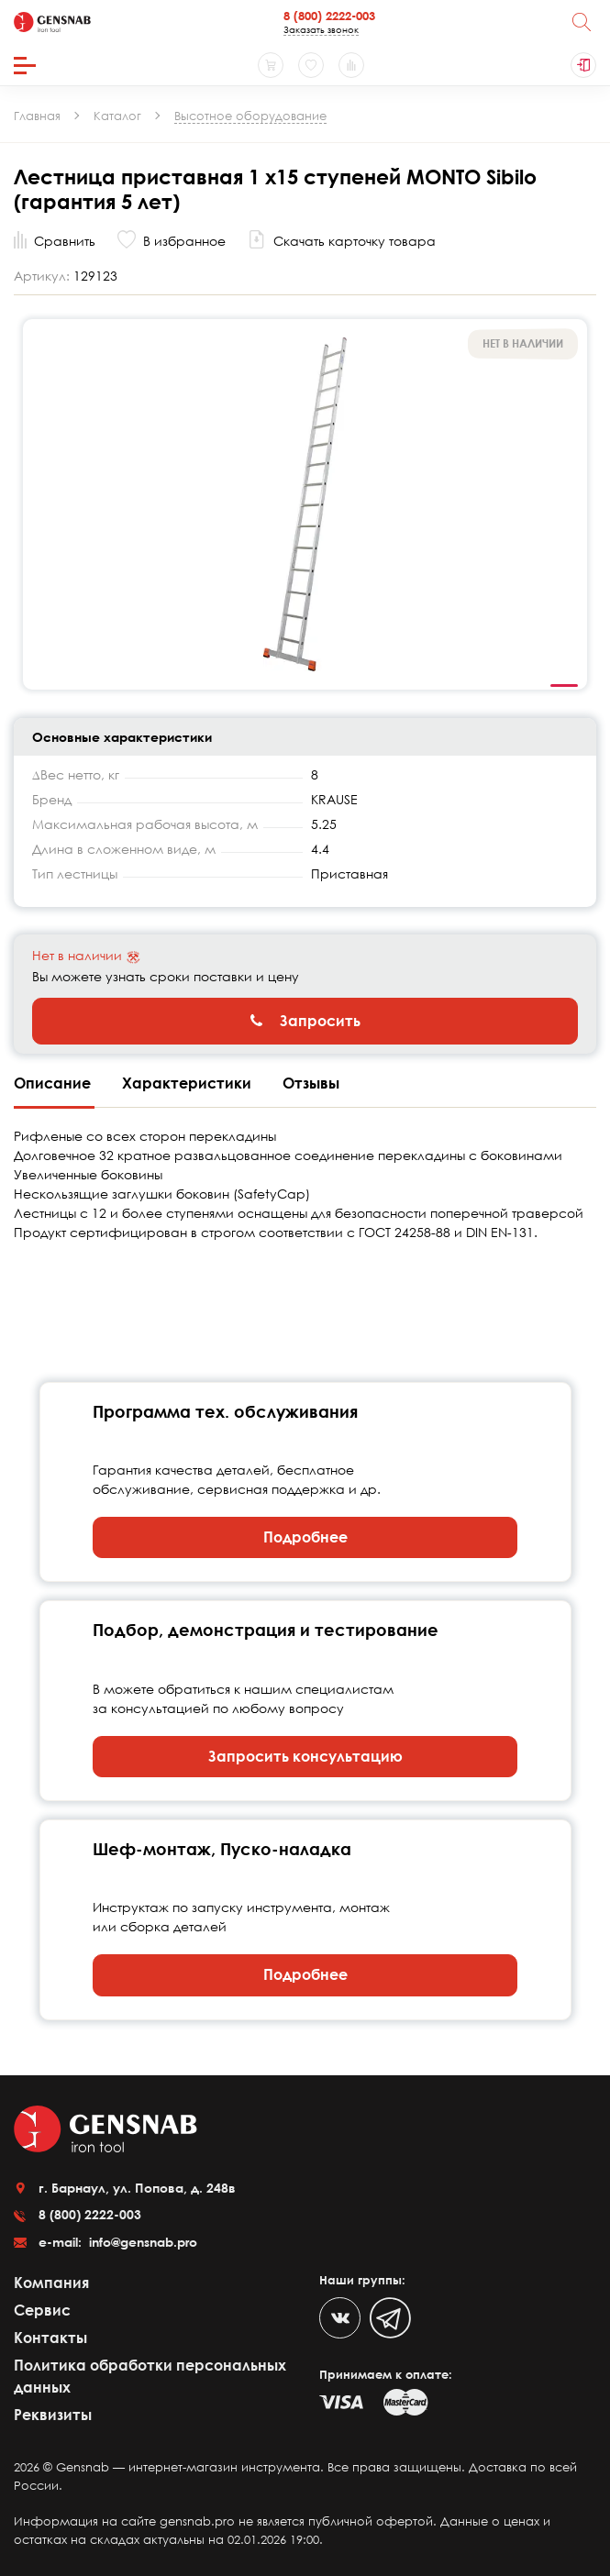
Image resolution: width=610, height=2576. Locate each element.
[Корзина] (270, 65)
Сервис (42, 2310)
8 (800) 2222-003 (329, 15)
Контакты (50, 2337)
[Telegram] (390, 2317)
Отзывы (311, 1083)
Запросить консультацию (305, 1756)
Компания (51, 2282)
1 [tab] (564, 685)
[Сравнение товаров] (351, 65)
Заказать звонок (321, 29)
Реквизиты (53, 2414)
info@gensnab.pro (141, 2242)
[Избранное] (311, 65)
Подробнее (305, 1537)
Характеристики (188, 1083)
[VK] (339, 2317)
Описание (54, 1083)
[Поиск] (581, 22)
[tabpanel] (305, 504)
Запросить (305, 1021)
